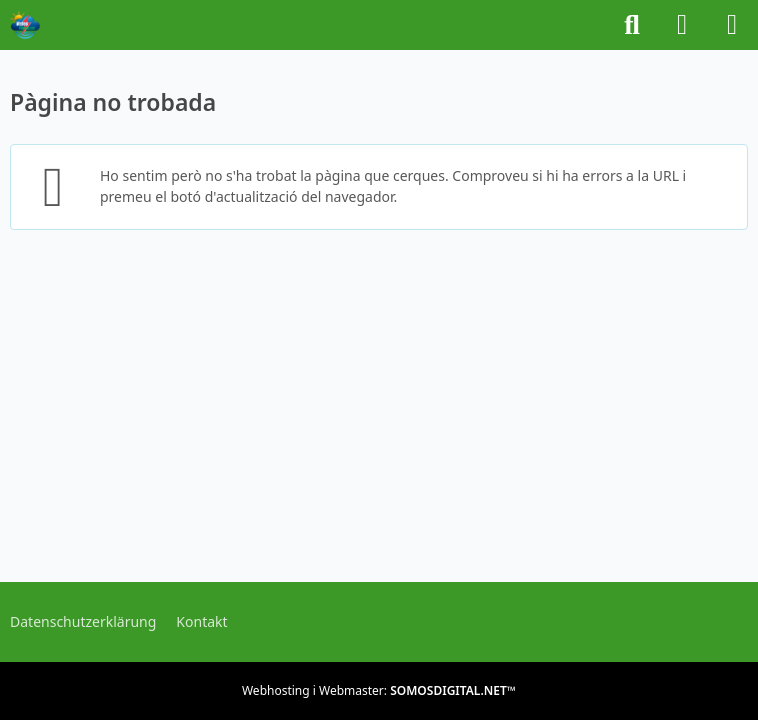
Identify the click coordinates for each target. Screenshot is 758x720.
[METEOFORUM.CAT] (25, 25)
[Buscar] (632, 25)
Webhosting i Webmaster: (379, 690)
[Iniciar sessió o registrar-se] (682, 25)
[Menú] (732, 25)
